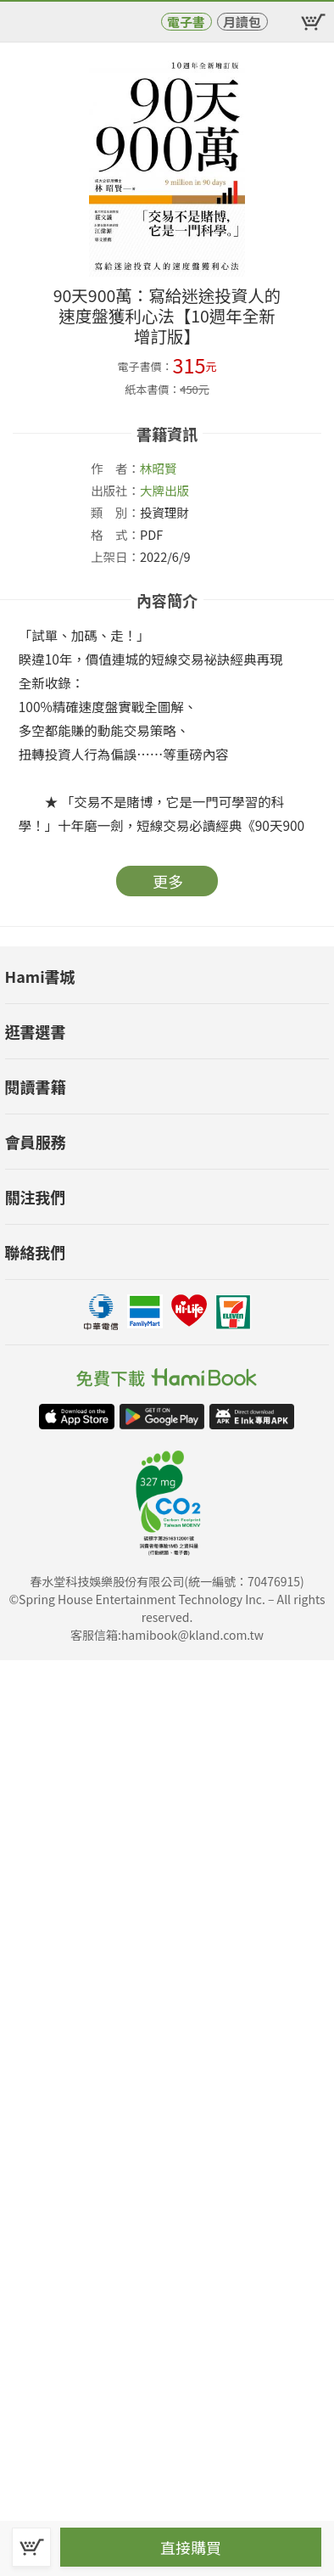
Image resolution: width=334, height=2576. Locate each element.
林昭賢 (158, 468)
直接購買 (190, 2547)
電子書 (186, 22)
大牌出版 (164, 490)
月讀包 (242, 22)
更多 (168, 881)
